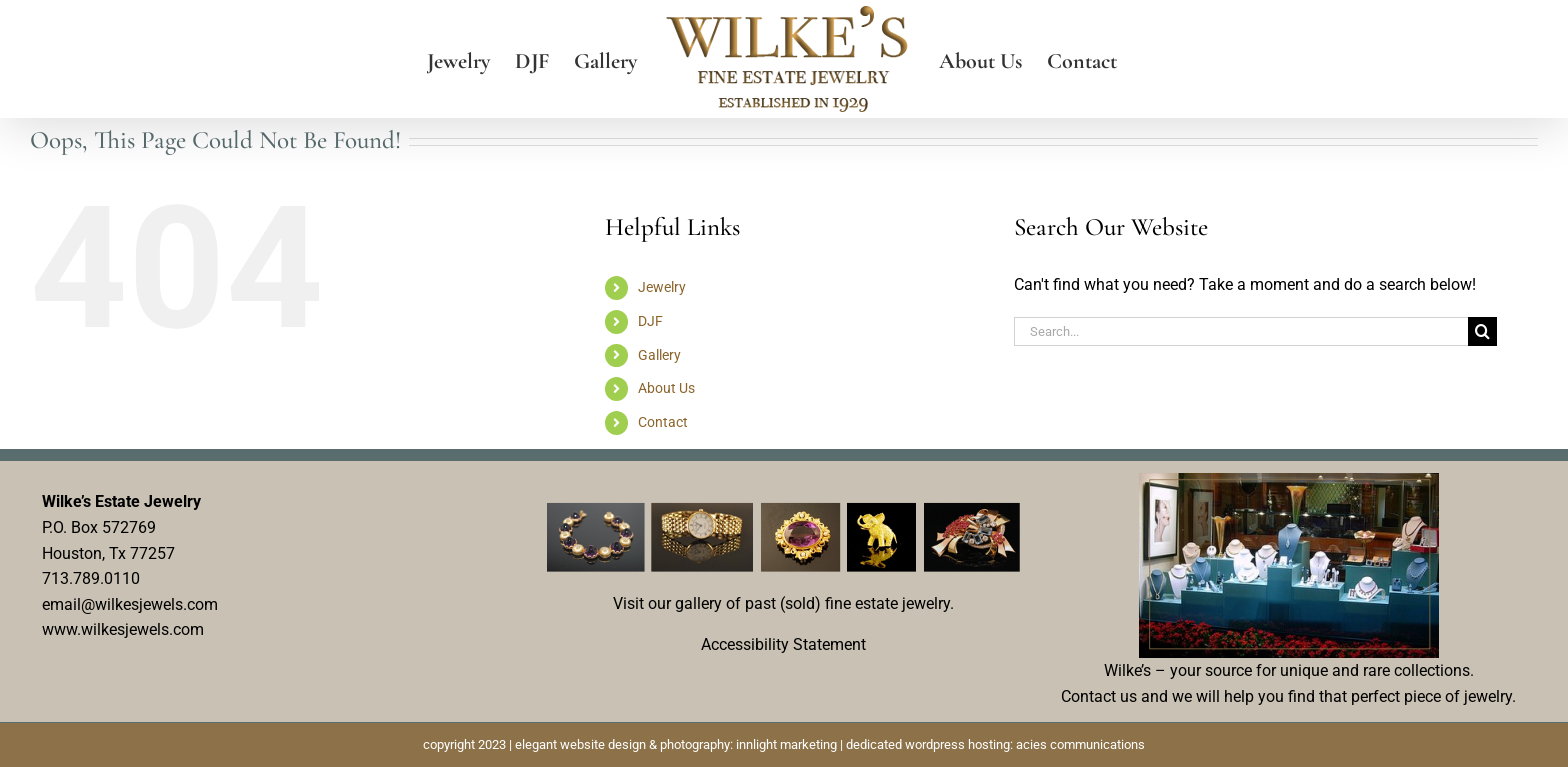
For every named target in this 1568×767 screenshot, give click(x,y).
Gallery (659, 355)
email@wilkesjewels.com (130, 604)
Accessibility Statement (783, 644)
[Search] (1482, 331)
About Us (666, 388)
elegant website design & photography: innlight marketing (676, 744)
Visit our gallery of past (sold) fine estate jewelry (781, 603)
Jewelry (662, 287)
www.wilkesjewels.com (123, 629)
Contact (663, 422)
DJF (650, 321)
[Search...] (1241, 331)
